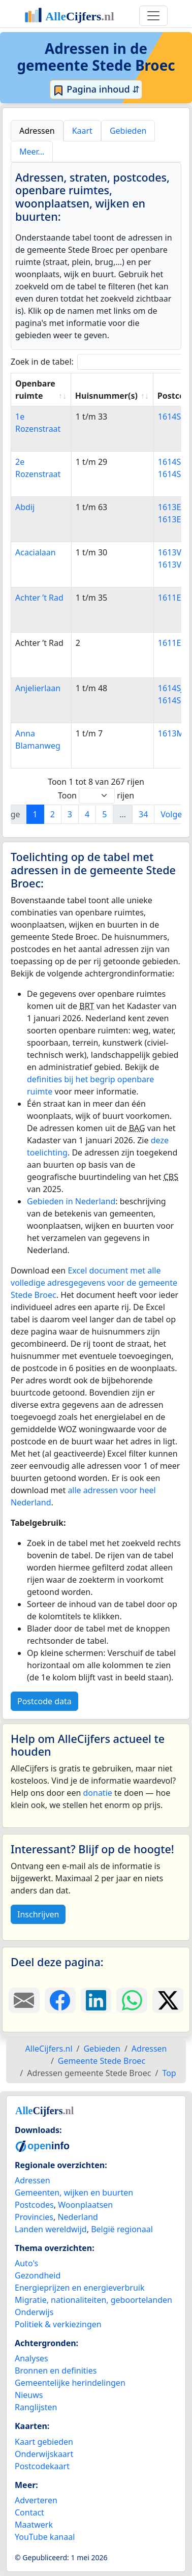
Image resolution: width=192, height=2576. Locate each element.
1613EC (172, 519)
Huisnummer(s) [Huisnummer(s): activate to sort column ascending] (106, 395)
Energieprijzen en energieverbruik (79, 2287)
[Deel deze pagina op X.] (167, 2000)
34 (143, 814)
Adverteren (36, 2500)
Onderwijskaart (44, 2454)
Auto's (26, 2263)
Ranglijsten (36, 2407)
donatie (97, 1792)
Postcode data (44, 1701)
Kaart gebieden (44, 2441)
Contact (29, 2512)
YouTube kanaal (45, 2536)
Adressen (32, 2180)
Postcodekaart (42, 2466)
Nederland (77, 2217)
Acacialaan (35, 552)
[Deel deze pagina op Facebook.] (60, 2000)
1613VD (172, 564)
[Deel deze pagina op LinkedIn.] (96, 2000)
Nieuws (29, 2395)
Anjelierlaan (37, 688)
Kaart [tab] (82, 130)
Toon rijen (96, 796)
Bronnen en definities (56, 2370)
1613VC (172, 552)
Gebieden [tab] (128, 130)
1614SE (171, 461)
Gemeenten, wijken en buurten (74, 2192)
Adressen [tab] (37, 130)
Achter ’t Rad (39, 597)
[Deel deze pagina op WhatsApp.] (131, 2000)
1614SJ (170, 688)
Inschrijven (38, 1914)
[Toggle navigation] (153, 16)
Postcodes (34, 2204)
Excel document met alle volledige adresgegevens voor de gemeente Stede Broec (94, 1282)
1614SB (172, 416)
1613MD (174, 733)
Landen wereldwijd (51, 2229)
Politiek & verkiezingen (58, 2324)
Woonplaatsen (85, 2204)
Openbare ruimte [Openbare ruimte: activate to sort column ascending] (35, 389)
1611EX (172, 597)
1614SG (172, 474)
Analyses (31, 2358)
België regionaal (122, 2229)
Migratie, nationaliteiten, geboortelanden (93, 2299)
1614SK (172, 700)
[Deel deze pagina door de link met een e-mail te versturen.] (24, 2000)
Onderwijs (34, 2312)
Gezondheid (37, 2275)
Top (169, 2073)
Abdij (25, 507)
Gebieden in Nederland (71, 1201)
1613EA (172, 507)
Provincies (34, 2217)
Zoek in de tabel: (99, 362)
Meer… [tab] (31, 151)
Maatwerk (34, 2524)
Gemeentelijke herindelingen (70, 2382)
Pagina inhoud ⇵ (96, 89)
